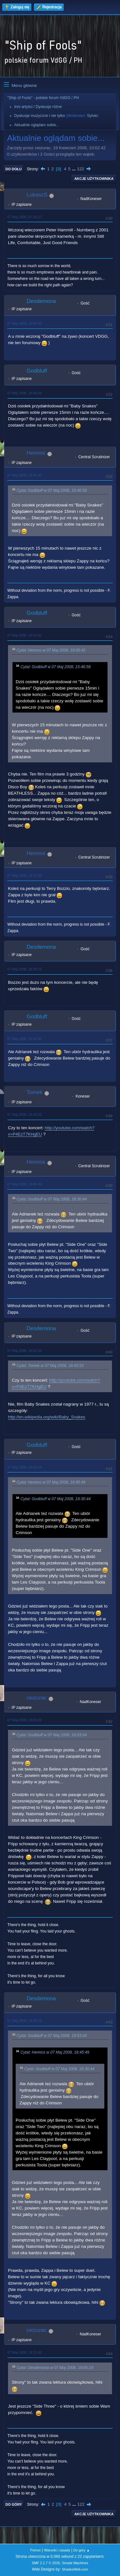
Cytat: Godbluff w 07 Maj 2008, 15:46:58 (52, 490)
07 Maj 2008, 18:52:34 (24, 1351)
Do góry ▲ (81, 2550)
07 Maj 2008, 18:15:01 (24, 635)
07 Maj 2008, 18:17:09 (24, 875)
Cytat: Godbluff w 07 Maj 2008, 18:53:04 (52, 1735)
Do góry (13, 2504)
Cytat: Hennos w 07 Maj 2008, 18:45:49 (51, 1482)
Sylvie (92, 115)
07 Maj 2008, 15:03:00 (24, 323)
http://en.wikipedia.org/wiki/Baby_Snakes (46, 1417)
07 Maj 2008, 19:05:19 (24, 2021)
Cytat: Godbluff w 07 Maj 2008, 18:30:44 (52, 1199)
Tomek (35, 1092)
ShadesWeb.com (75, 2569)
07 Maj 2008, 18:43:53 (24, 1114)
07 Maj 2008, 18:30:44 (24, 1039)
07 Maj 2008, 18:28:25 (24, 969)
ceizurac (37, 1698)
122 (80, 168)
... (74, 168)
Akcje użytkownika (94, 179)
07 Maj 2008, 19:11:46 (24, 2352)
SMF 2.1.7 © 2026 (46, 2563)
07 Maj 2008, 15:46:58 (24, 393)
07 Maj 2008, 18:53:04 (24, 1467)
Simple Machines (75, 2563)
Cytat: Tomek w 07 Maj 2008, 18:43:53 (50, 1365)
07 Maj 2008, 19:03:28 (24, 1720)
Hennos (36, 453)
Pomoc (35, 2550)
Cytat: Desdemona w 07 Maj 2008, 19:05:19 (55, 2367)
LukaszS (37, 195)
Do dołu (13, 169)
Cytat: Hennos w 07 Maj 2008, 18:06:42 (51, 650)
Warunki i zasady (57, 2550)
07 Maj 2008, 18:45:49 (24, 1184)
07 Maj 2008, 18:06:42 (24, 475)
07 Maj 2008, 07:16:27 (24, 217)
